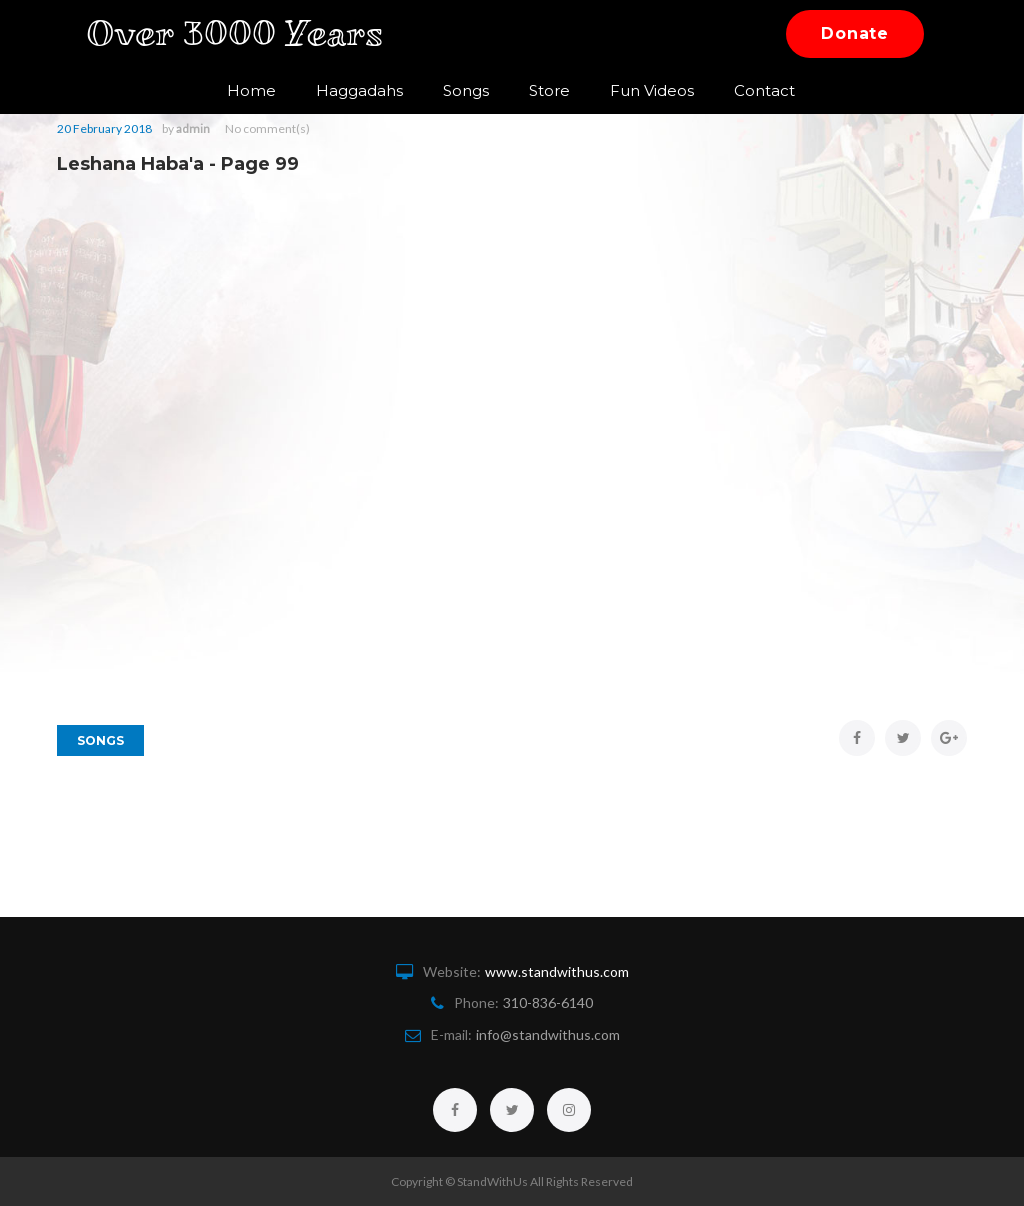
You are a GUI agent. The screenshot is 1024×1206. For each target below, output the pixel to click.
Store (535, 90)
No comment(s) (267, 128)
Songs (452, 90)
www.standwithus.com (557, 971)
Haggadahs (345, 90)
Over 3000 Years (248, 33)
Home (237, 90)
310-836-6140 (548, 1002)
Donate (855, 33)
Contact (750, 90)
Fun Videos (638, 90)
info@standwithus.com (548, 1034)
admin (193, 128)
